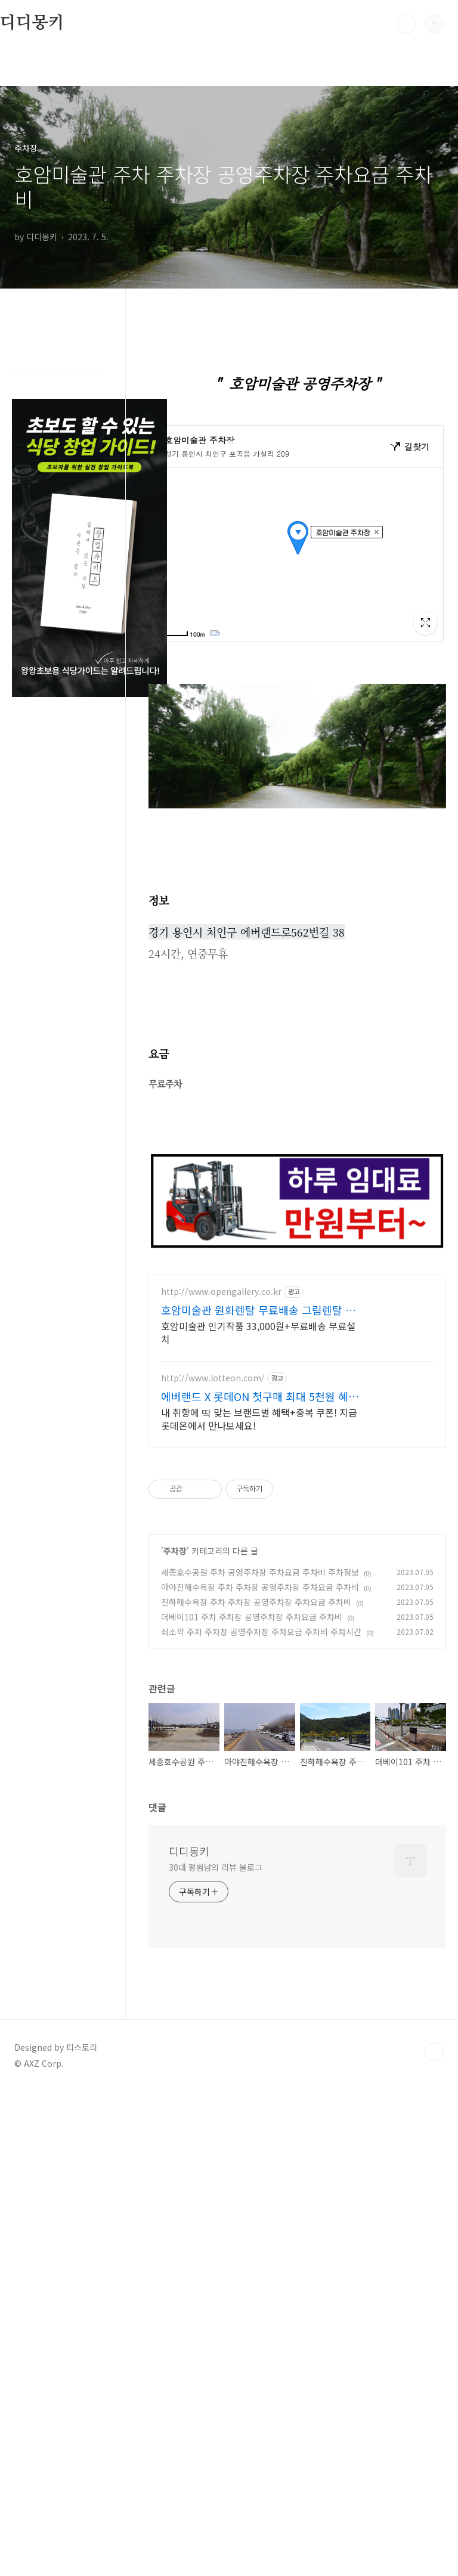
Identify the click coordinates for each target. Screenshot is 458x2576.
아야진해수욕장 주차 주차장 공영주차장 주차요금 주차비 (260, 1598)
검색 (407, 24)
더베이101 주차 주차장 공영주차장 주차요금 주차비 (251, 1628)
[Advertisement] (297, 1375)
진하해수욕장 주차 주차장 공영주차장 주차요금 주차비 (256, 1613)
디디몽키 (32, 23)
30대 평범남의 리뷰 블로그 (215, 1878)
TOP (434, 2063)
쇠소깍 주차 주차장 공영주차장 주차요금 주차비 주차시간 (261, 1643)
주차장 (175, 1562)
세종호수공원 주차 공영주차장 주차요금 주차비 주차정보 (260, 1583)
